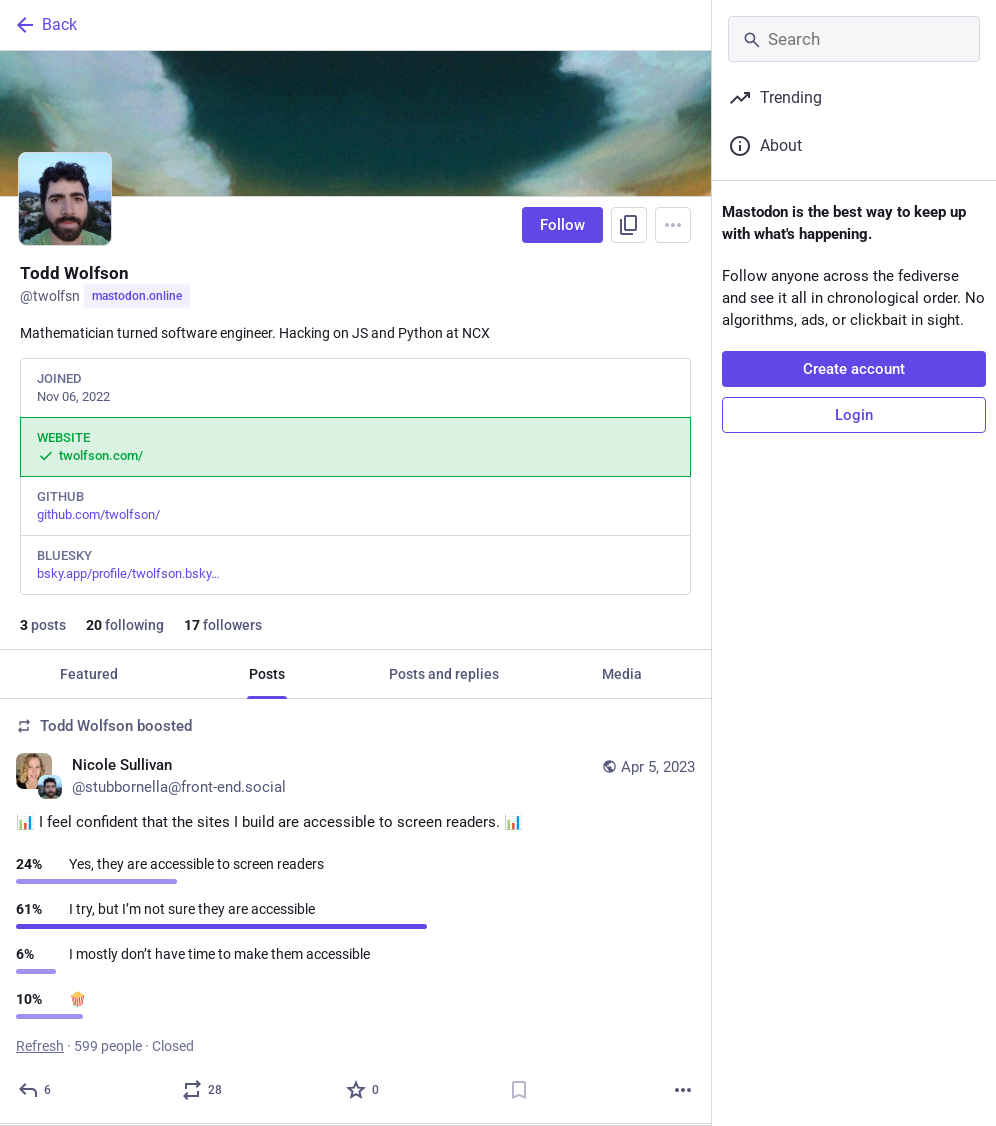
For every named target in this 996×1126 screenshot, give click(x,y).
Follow (562, 225)
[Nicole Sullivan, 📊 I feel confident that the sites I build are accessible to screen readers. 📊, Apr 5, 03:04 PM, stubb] (355, 911)
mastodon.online (137, 296)
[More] (683, 1090)
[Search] (854, 39)
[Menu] (673, 225)
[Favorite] (363, 1090)
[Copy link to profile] (629, 225)
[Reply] (35, 1090)
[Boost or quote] (203, 1090)
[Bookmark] (519, 1090)
